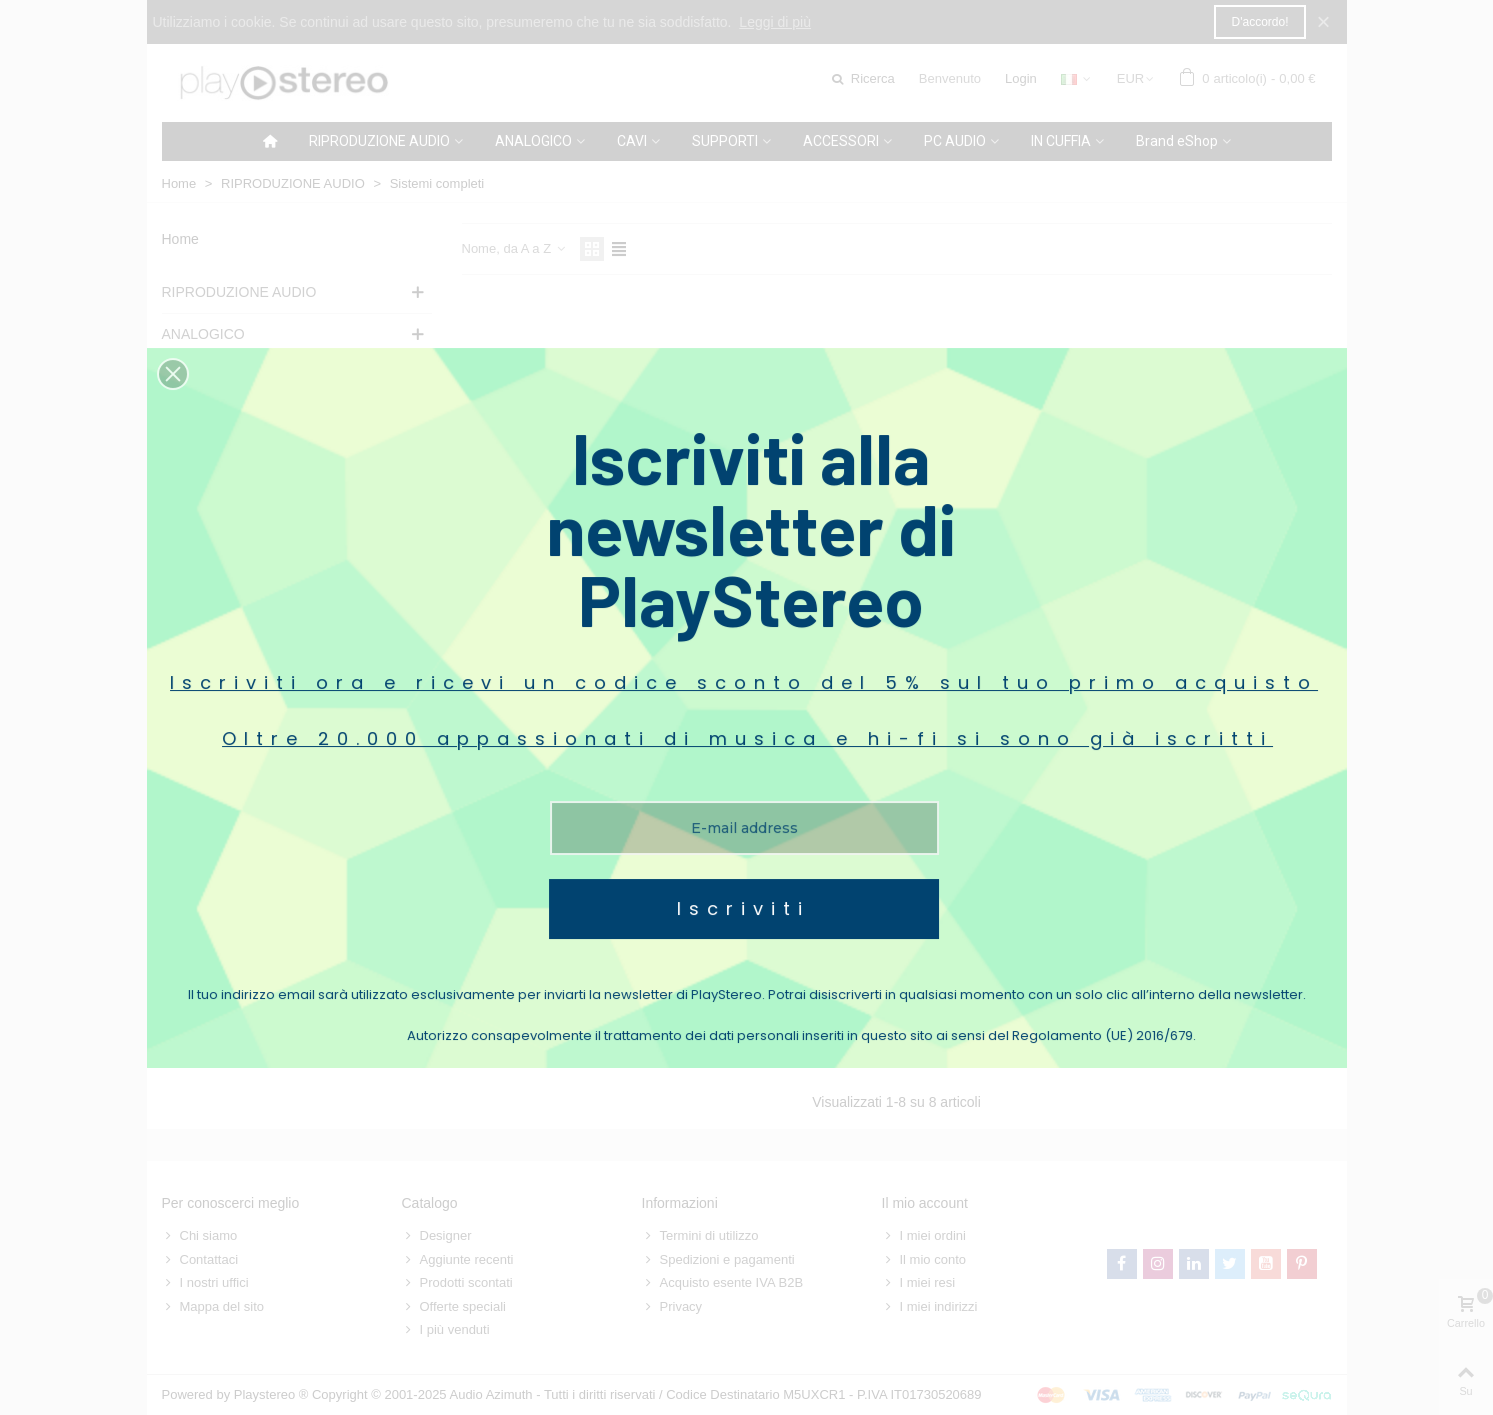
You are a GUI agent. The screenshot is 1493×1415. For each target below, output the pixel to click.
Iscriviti (744, 867)
